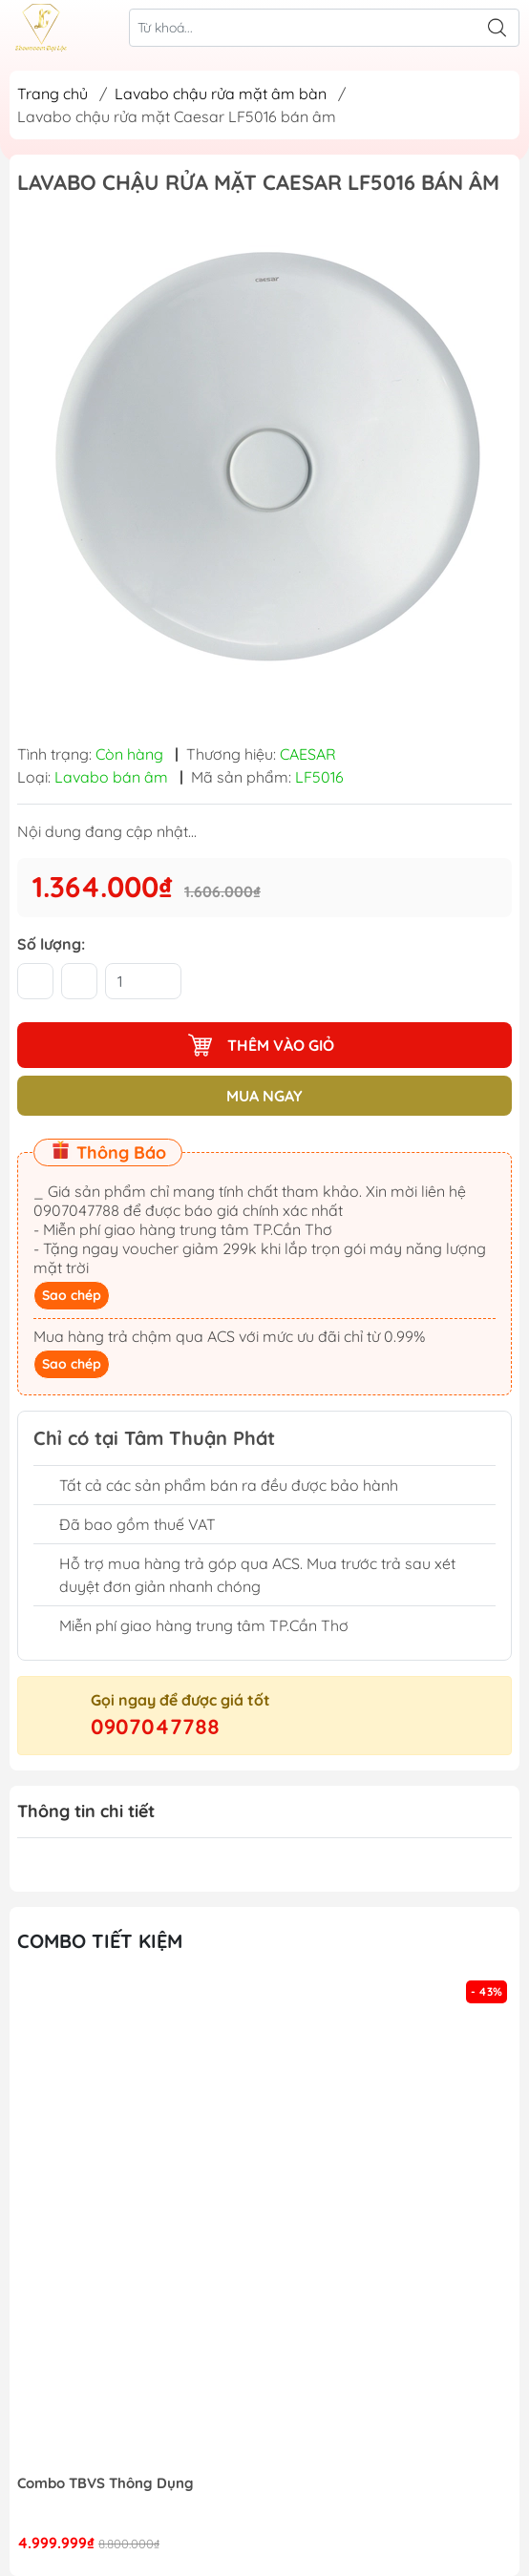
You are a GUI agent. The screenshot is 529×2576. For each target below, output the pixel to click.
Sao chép (71, 1295)
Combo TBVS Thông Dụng (105, 2483)
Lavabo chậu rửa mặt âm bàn (221, 93)
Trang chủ (52, 93)
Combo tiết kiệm (99, 1941)
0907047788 (155, 1726)
